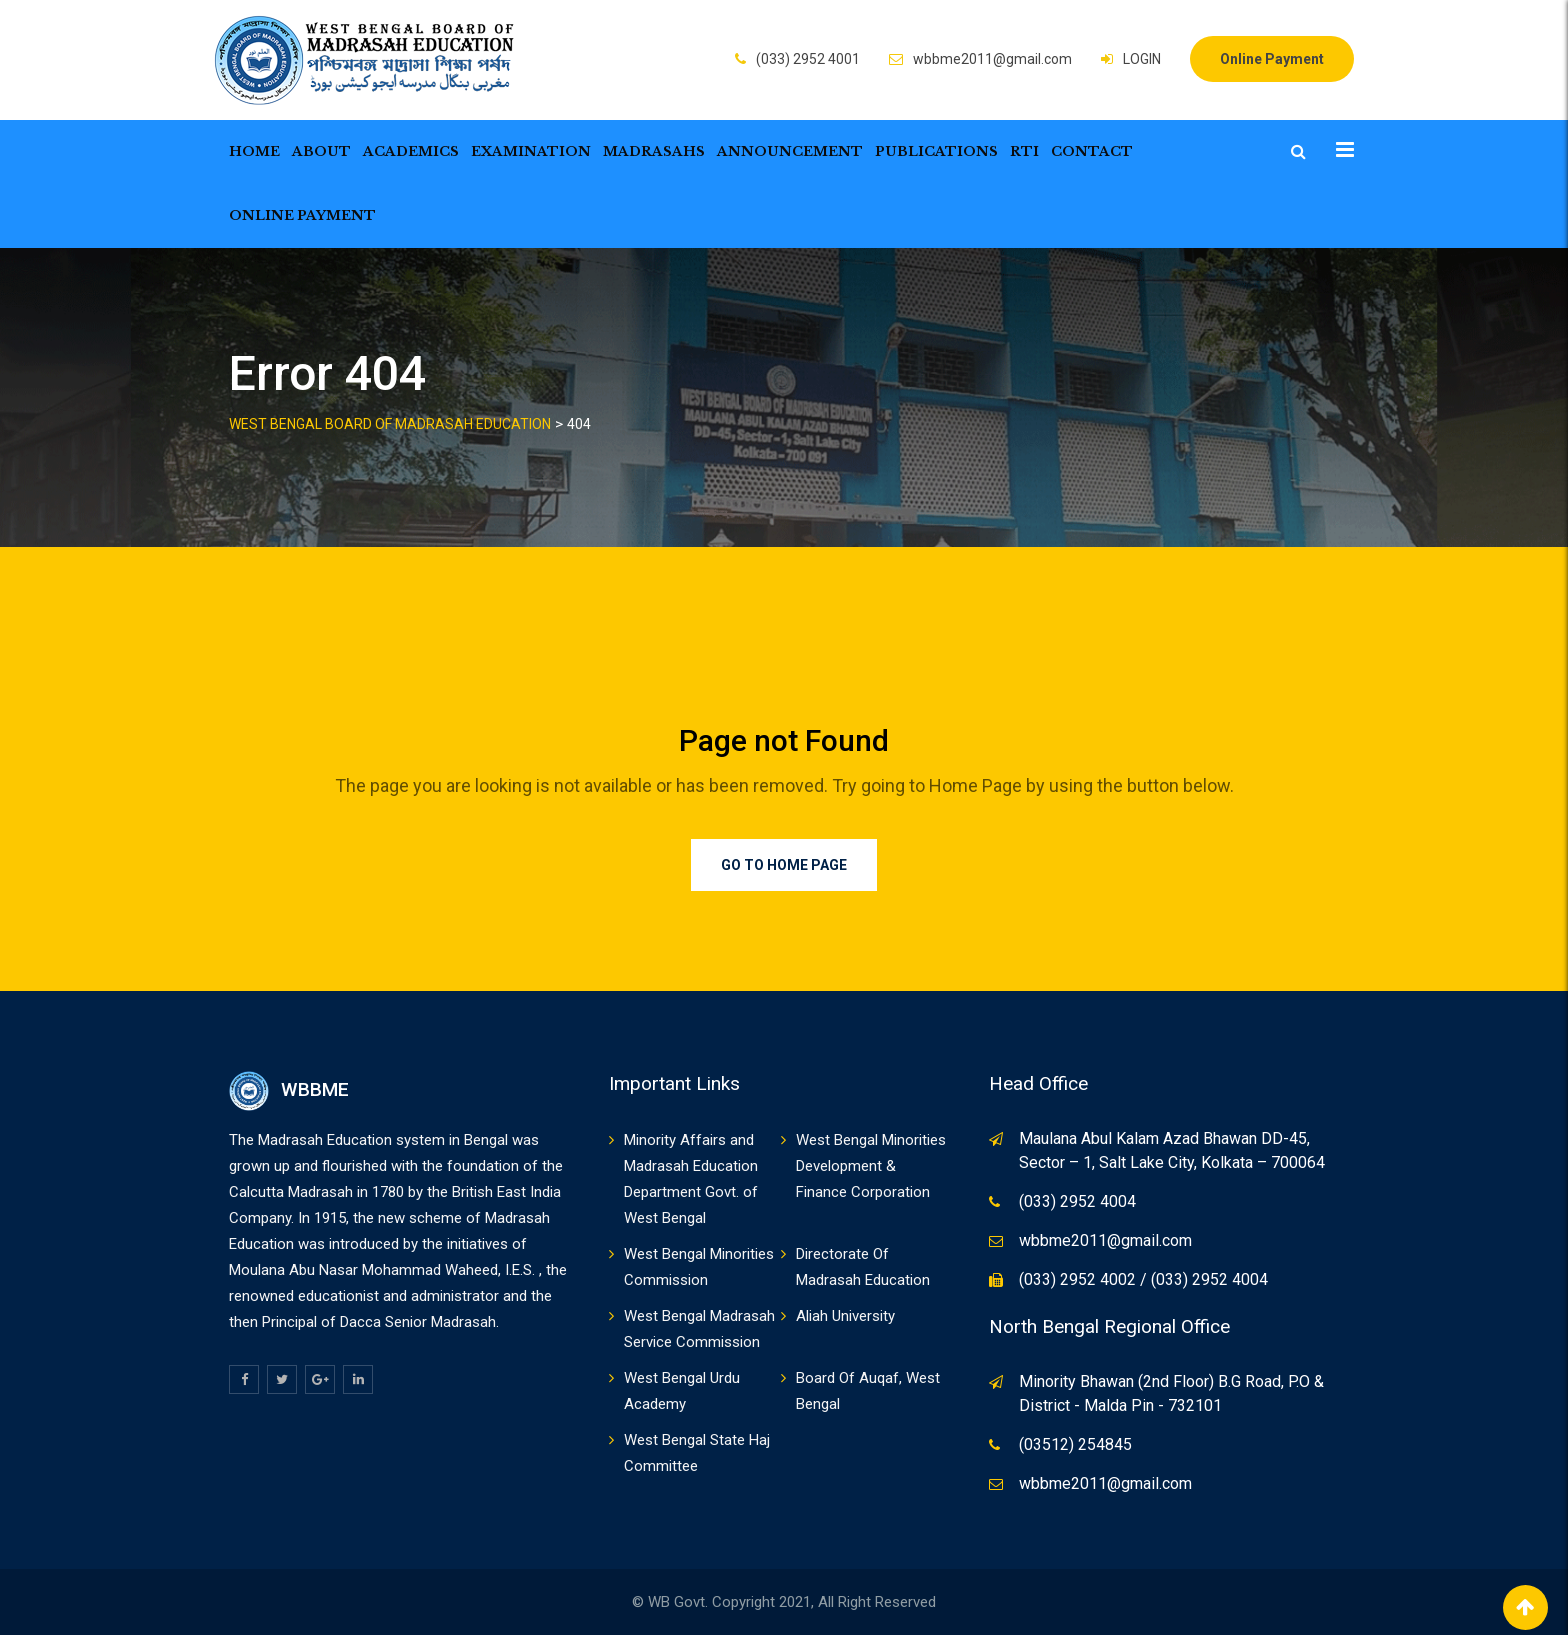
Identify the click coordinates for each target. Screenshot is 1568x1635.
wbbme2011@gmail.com (992, 59)
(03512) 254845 (1075, 1444)
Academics (411, 151)
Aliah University (845, 1316)
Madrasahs (654, 151)
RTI (1024, 151)
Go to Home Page (784, 865)
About (321, 151)
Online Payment (1272, 59)
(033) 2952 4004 (1077, 1201)
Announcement (790, 151)
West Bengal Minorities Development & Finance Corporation (871, 1166)
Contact (1092, 151)
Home (254, 151)
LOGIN (1142, 59)
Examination (531, 151)
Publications (936, 151)
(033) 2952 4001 (808, 59)
